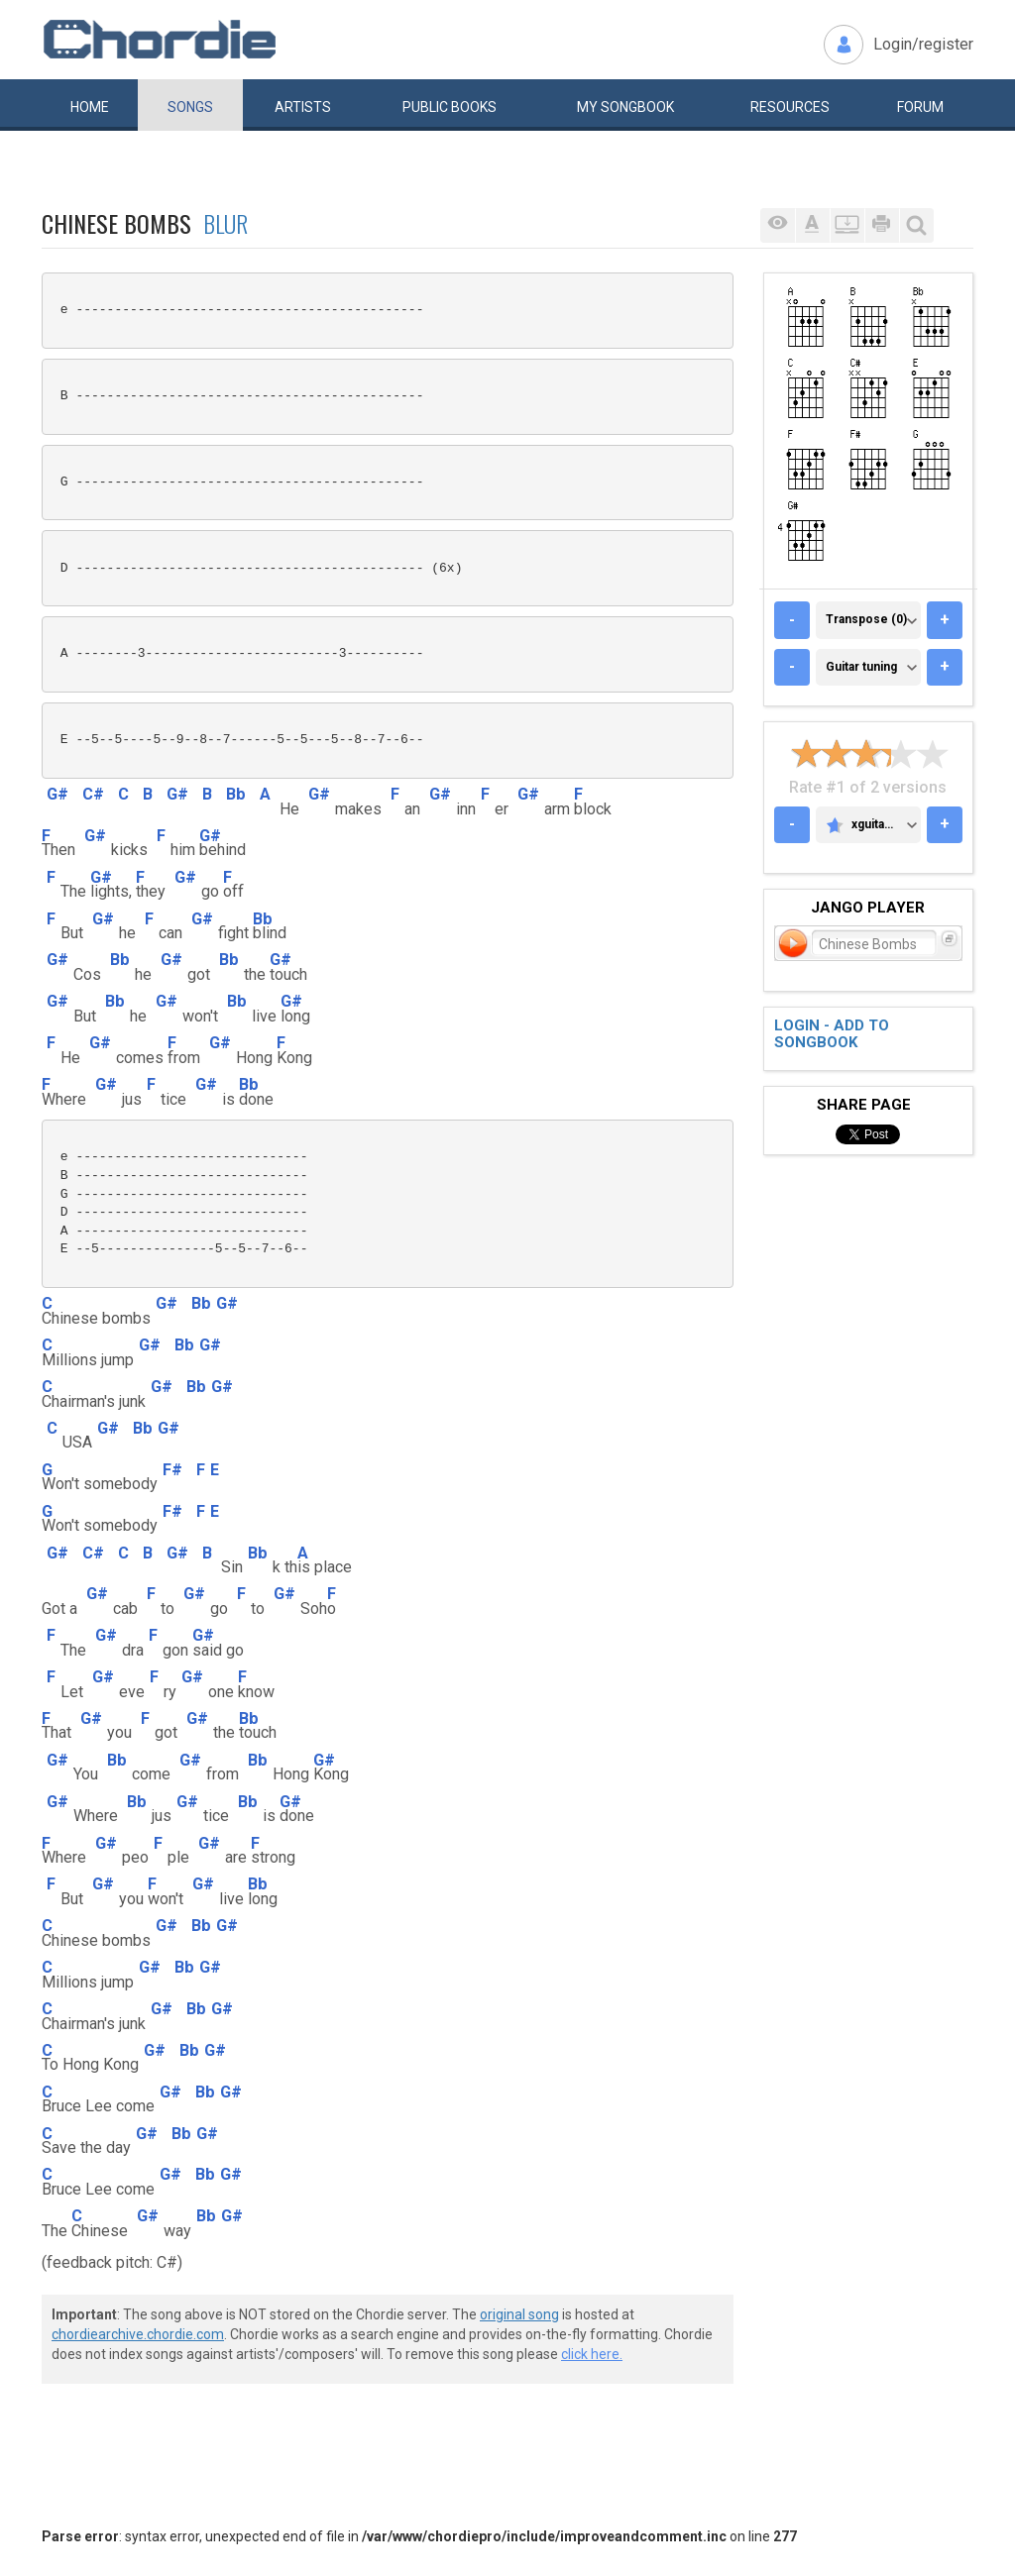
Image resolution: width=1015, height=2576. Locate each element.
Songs (190, 107)
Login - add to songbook (831, 1034)
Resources (790, 107)
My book (625, 107)
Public (449, 107)
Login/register (923, 44)
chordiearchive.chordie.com (138, 2334)
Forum (920, 107)
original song (519, 2314)
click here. (591, 2354)
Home (89, 107)
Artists (303, 107)
